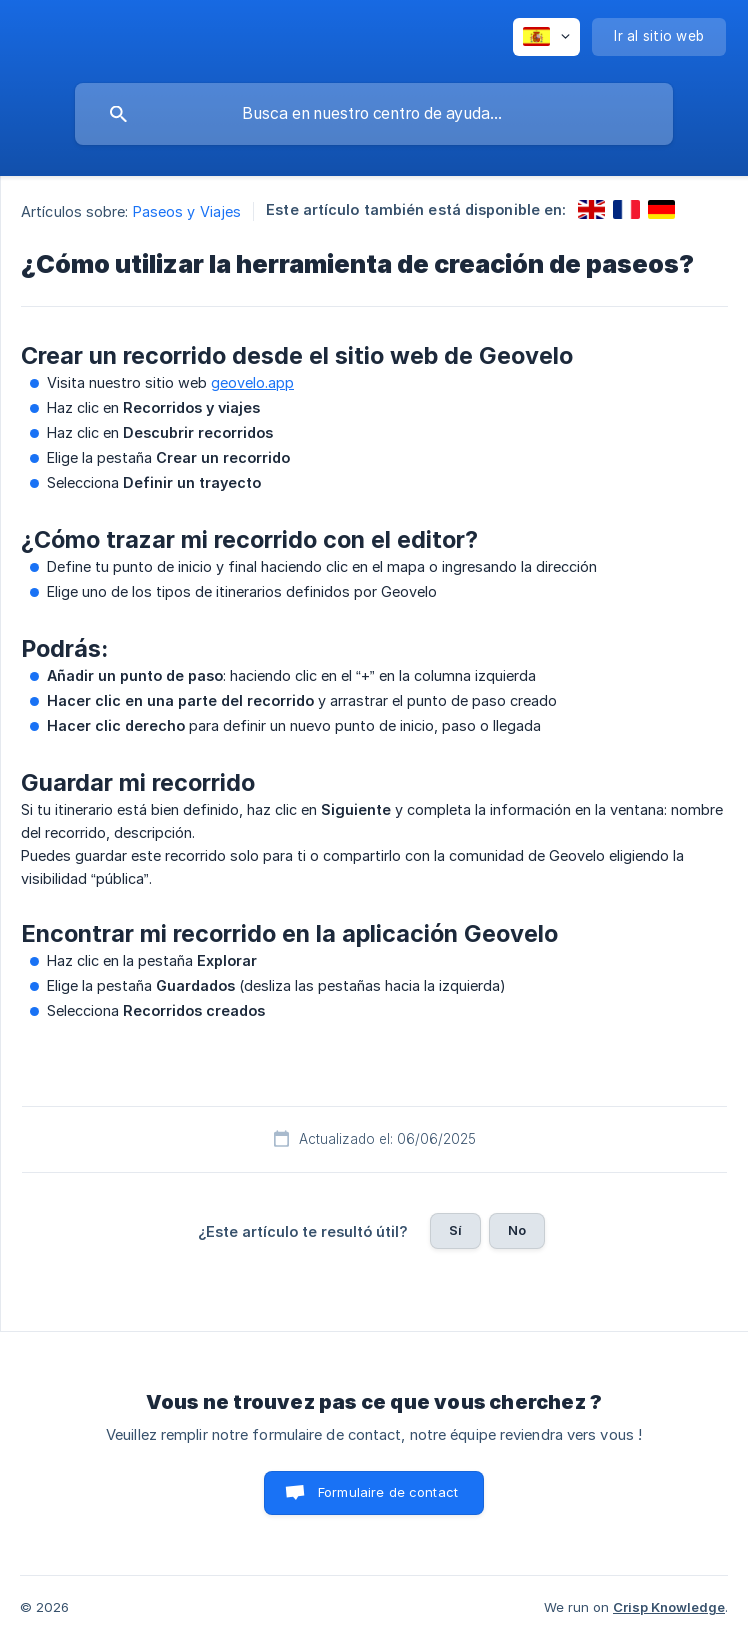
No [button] (517, 1230)
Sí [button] (455, 1230)
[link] (591, 209)
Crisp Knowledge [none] (669, 1607)
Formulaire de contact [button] (388, 1492)
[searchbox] (374, 114)
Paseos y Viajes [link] (187, 211)
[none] (546, 37)
